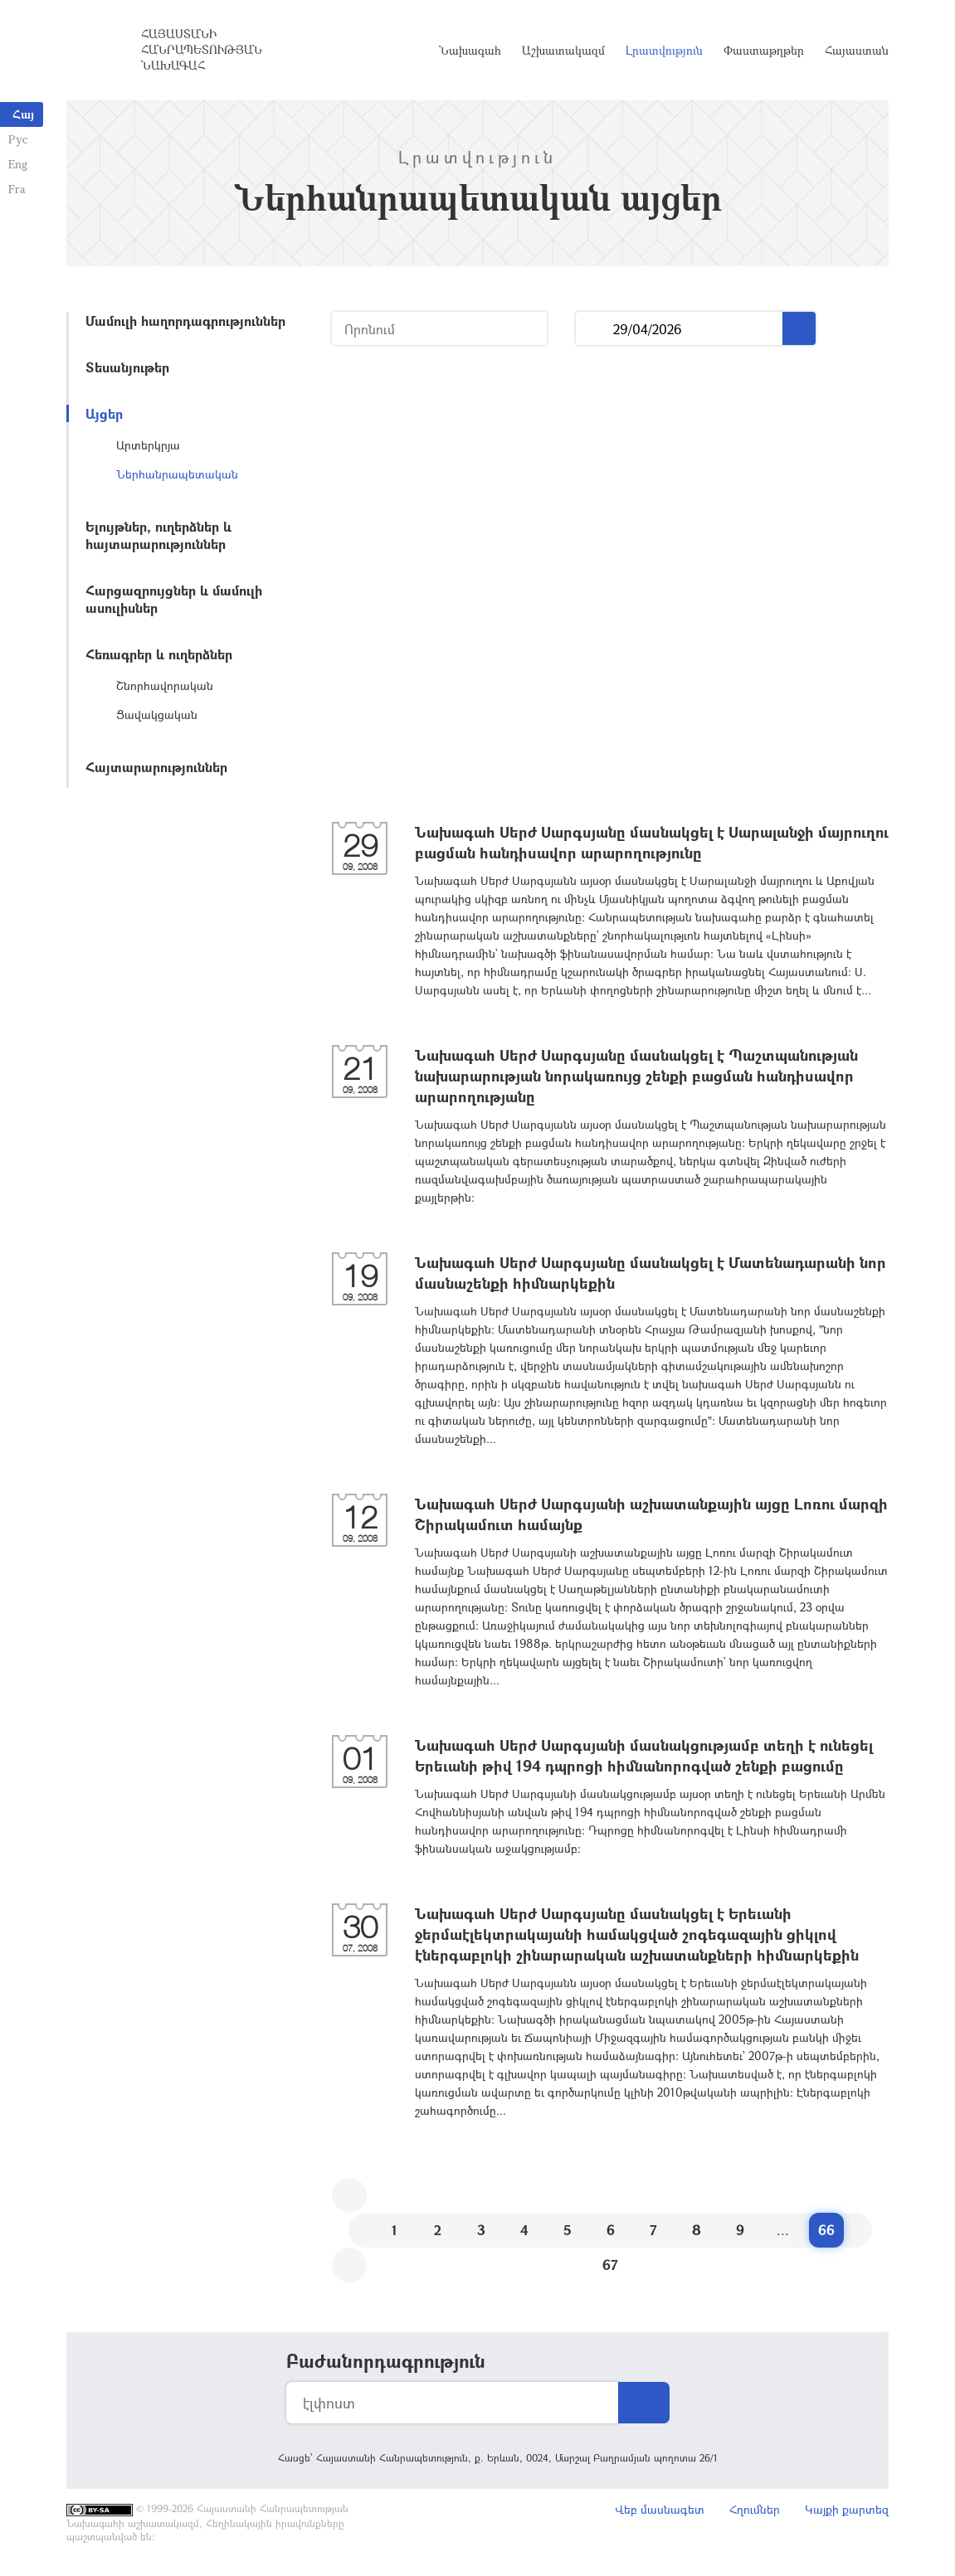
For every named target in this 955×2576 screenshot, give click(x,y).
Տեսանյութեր (127, 367)
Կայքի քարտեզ (847, 2509)
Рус (17, 139)
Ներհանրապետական (177, 474)
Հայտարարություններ (156, 766)
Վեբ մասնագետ (659, 2509)
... (594, 329)
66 (826, 2229)
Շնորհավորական (164, 685)
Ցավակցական (156, 714)
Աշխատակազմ (563, 50)
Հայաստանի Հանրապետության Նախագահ (201, 49)
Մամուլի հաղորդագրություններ (185, 320)
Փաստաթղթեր (764, 50)
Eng (17, 164)
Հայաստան (857, 50)
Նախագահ (470, 50)
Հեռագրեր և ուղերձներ (158, 654)
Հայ (23, 114)
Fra (17, 189)
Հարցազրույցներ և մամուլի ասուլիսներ (173, 598)
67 (610, 2264)
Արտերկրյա (148, 445)
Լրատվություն (664, 50)
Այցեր (104, 413)
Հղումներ (754, 2509)
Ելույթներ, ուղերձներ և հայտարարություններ (158, 535)
